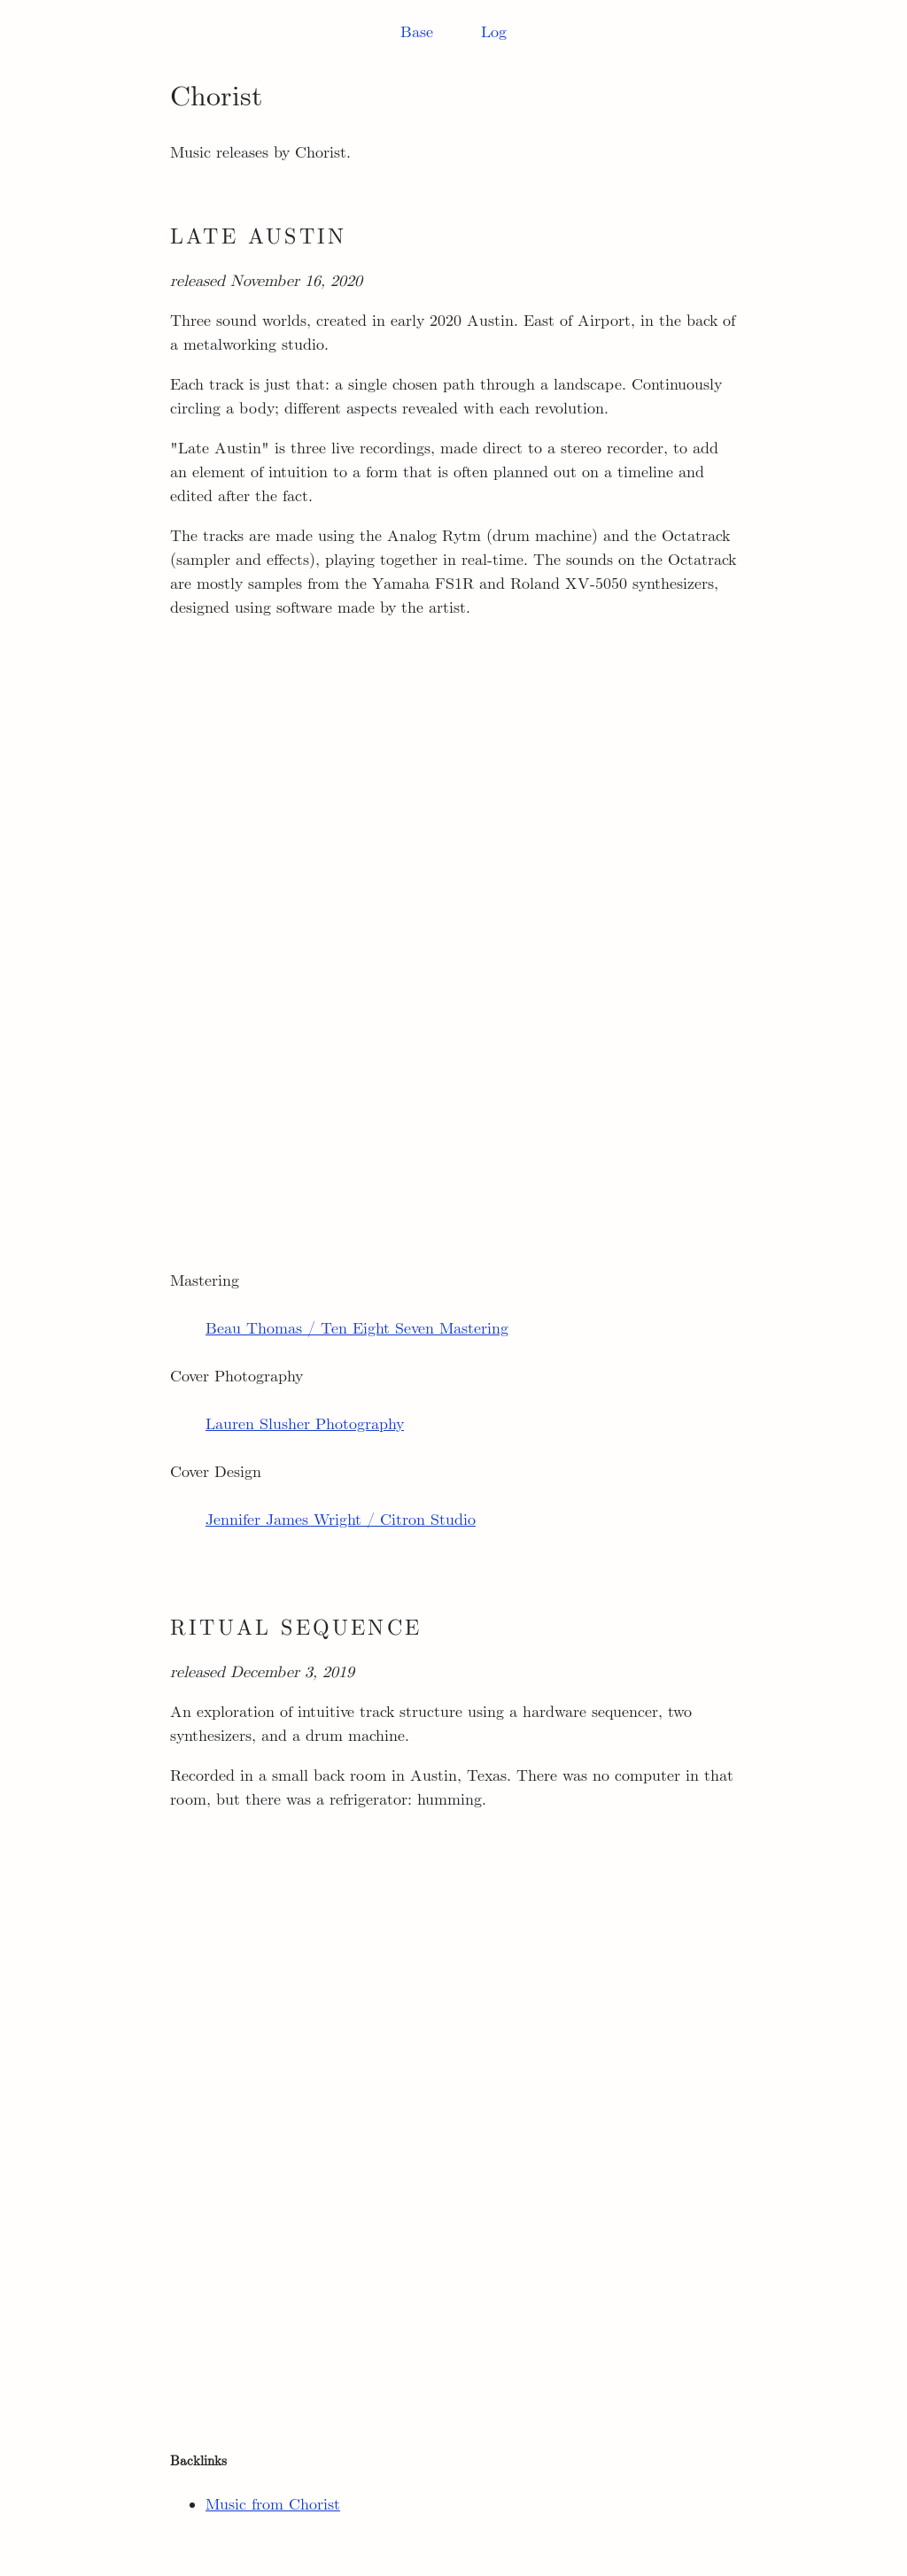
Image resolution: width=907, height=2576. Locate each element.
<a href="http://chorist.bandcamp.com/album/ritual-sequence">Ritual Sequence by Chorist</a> (453, 2112)
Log (494, 32)
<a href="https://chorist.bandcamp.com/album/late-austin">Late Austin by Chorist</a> (453, 920)
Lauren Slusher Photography (304, 1424)
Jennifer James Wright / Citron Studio (340, 1520)
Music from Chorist (272, 2505)
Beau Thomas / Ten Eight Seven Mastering (356, 1329)
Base (416, 32)
